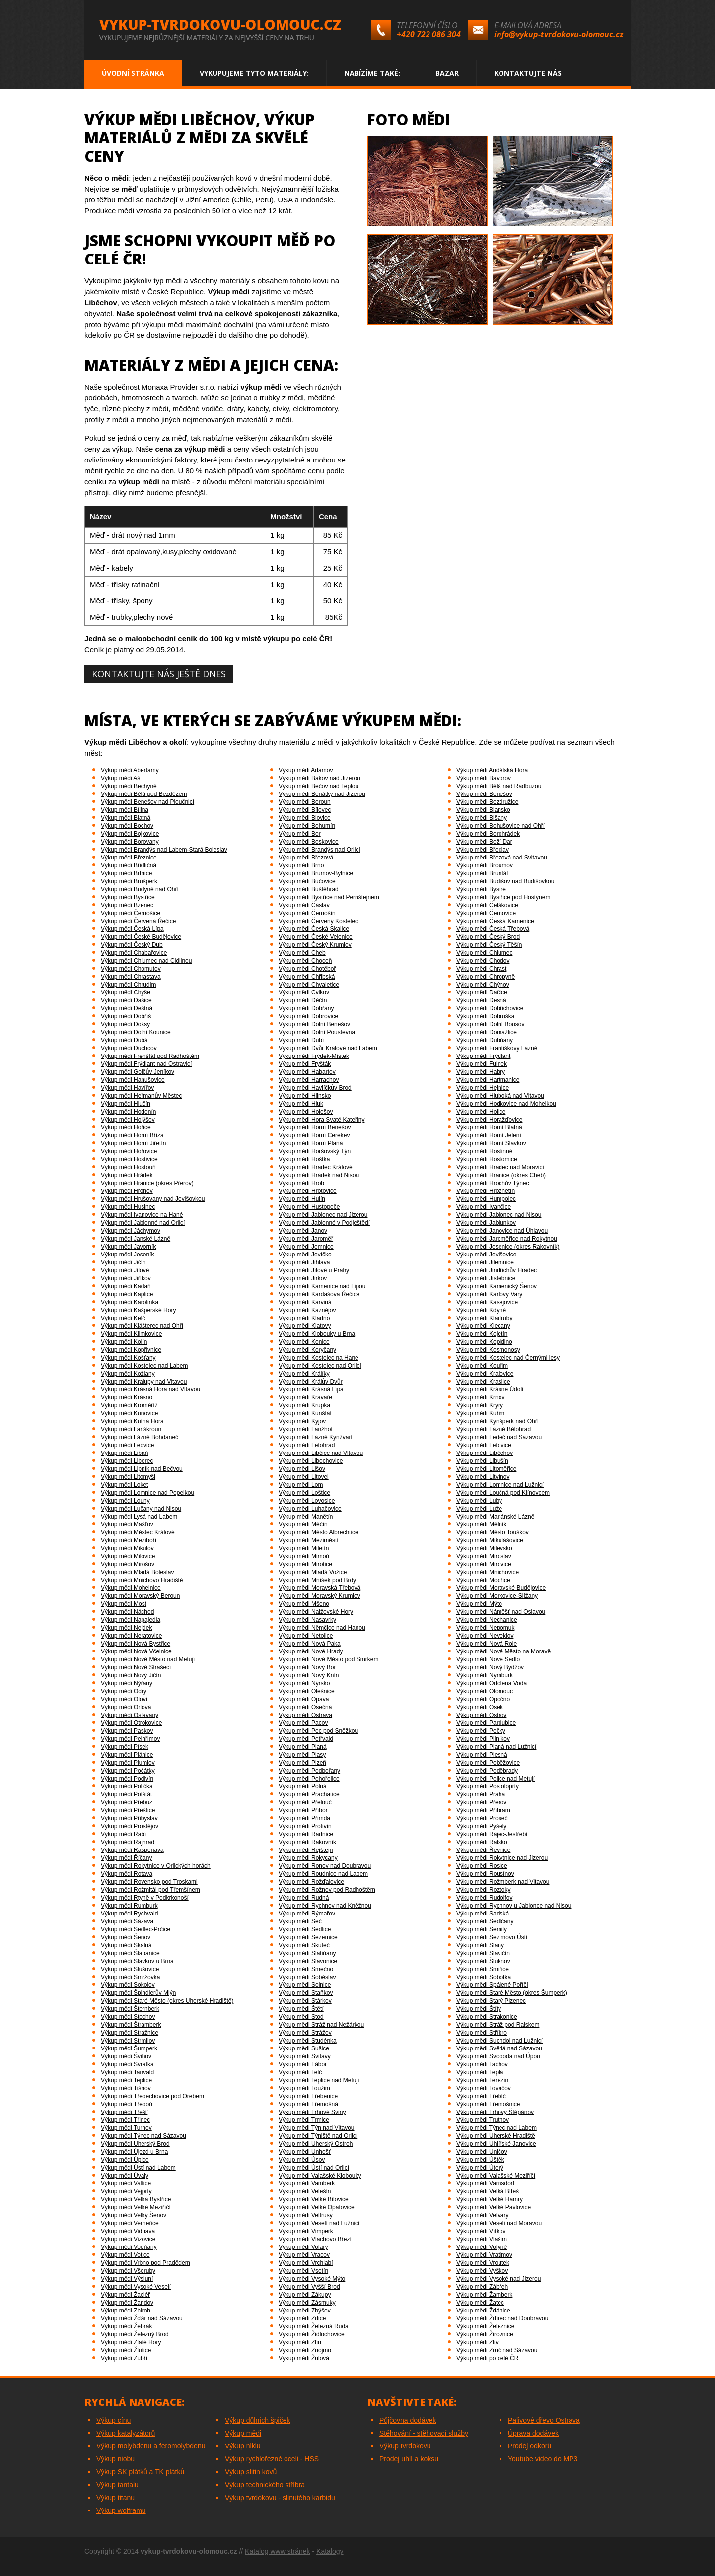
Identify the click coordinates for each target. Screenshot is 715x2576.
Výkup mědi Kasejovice (487, 1302)
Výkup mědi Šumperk (129, 2048)
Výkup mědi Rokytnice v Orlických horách (156, 1865)
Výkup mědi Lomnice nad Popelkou (147, 1492)
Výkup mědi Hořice (126, 1127)
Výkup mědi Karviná (305, 1302)
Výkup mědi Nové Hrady (311, 1651)
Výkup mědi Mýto (479, 1603)
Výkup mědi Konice (304, 1341)
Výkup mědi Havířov (127, 1087)
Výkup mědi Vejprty (126, 2191)
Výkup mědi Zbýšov (305, 2310)
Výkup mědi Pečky (480, 1730)
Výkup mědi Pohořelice (309, 1778)
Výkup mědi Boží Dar (484, 841)
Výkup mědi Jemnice (306, 1246)
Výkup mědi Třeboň (126, 2104)
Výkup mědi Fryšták (305, 1063)
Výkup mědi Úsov (302, 2159)
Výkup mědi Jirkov (303, 1278)
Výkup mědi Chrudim (128, 984)
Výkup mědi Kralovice (484, 1373)
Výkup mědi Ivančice (483, 1206)
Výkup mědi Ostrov (481, 1715)
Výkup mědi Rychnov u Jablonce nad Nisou (513, 1905)
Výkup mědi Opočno (483, 1699)
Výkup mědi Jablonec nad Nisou (498, 1214)
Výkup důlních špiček (257, 2420)
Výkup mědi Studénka (308, 2040)
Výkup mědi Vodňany (129, 2247)
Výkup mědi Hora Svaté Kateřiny (321, 1119)
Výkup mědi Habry (480, 1071)
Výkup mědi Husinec (128, 1206)
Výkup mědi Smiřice (482, 1969)
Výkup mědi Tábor (303, 2064)
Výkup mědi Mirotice (305, 1564)
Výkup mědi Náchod (127, 1611)
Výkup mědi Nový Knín (309, 1675)
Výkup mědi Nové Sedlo (488, 1659)
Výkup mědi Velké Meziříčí (136, 2207)
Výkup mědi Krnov (480, 1397)
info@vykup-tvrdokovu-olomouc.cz (558, 34)
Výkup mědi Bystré (481, 889)
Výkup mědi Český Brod (488, 936)
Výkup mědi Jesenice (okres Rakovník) (507, 1246)
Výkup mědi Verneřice (130, 2223)
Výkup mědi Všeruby (128, 2270)
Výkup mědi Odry (123, 1691)
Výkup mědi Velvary (482, 2215)
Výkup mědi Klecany (483, 1325)
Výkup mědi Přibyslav (129, 1818)
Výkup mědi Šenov (125, 1937)
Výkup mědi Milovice (128, 1556)
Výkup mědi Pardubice (486, 1722)
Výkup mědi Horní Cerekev (314, 1135)
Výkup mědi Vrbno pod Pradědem (145, 2262)
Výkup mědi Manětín (306, 1516)
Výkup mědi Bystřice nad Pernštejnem (329, 897)
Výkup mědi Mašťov (127, 1524)
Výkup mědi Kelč (123, 1318)
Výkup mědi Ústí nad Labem (138, 2167)
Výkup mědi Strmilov (128, 2040)
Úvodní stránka (133, 73)
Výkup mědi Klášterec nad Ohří (142, 1325)
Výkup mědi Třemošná (308, 2104)
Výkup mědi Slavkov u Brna (137, 1961)
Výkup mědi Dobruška (485, 1016)
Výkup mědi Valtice (126, 2183)
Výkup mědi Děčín (303, 1000)
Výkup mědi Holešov (306, 1111)
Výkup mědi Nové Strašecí (136, 1667)
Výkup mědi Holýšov (128, 1119)
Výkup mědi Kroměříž (129, 1405)
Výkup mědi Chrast (481, 968)
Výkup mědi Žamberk (484, 2294)
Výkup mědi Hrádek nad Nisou (319, 1175)
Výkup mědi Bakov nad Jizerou (319, 778)
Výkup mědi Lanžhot (306, 1429)
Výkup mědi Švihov (126, 2056)
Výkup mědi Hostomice (486, 1159)
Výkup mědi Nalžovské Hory (316, 1611)
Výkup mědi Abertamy (130, 770)
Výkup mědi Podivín (127, 1778)
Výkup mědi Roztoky (483, 1889)
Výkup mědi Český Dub (132, 944)
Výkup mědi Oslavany (129, 1715)
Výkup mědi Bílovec (305, 809)
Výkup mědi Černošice (130, 913)
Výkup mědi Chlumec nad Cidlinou (146, 960)
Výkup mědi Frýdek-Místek (314, 1056)
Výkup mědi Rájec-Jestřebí (491, 1834)
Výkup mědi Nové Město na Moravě (503, 1651)
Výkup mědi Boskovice (309, 841)
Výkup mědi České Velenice (316, 936)
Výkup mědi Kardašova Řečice (319, 1294)
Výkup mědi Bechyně (129, 786)
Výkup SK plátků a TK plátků (140, 2472)
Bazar (447, 73)
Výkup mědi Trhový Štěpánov (495, 2112)
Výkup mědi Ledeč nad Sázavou (499, 1437)
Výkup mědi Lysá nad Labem (139, 1516)
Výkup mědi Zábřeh (482, 2286)
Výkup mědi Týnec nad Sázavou (143, 2135)
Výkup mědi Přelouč (305, 1802)
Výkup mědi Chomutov (131, 968)
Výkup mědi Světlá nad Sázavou (499, 2048)
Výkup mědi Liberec (127, 1460)
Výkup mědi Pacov (303, 1722)
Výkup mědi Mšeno (304, 1603)
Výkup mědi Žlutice (126, 2350)
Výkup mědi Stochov (128, 2016)
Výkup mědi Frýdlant (483, 1056)
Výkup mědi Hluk (301, 1103)
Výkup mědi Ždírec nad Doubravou (502, 2318)
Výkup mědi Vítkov (480, 2231)
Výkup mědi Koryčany (307, 1349)
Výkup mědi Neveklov (484, 1635)
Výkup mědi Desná (481, 1000)
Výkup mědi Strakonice (486, 2016)
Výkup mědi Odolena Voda (491, 1683)
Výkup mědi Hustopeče (309, 1206)
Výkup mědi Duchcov (129, 1048)
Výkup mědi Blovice (305, 817)
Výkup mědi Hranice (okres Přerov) (147, 1183)
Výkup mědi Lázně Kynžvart (316, 1437)
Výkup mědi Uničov (481, 2151)
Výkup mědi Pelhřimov (130, 1738)
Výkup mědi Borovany (130, 841)
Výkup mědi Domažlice (486, 1032)
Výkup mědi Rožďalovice (311, 1881)
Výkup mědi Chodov (482, 960)
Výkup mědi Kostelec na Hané (318, 1357)
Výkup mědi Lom (301, 1484)
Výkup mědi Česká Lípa (132, 928)
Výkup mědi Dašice (126, 1000)
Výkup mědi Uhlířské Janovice (496, 2143)
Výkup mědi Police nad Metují (495, 1778)
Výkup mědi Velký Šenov (133, 2215)
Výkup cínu (113, 2420)
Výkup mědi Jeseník (127, 1254)
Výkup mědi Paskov (127, 1730)
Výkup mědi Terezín (482, 2080)
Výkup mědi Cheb (302, 952)
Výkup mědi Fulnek (481, 1063)
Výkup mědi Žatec (480, 2302)
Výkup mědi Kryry (479, 1405)
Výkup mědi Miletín (304, 1548)
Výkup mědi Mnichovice (487, 1572)
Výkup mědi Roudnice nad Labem (323, 1873)
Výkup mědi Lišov (302, 1468)
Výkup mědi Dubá (124, 1040)
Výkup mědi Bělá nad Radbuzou (498, 786)
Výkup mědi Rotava (126, 1873)
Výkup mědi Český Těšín (489, 944)
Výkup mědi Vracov (304, 2254)
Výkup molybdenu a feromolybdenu (150, 2446)
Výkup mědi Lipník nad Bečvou (142, 1468)
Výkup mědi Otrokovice (131, 1722)
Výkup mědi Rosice (481, 1865)
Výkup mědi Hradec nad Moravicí (500, 1167)
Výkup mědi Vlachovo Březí (315, 2239)
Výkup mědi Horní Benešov (315, 1127)
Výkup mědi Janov (303, 1230)
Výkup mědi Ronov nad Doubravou (325, 1865)
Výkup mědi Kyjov (302, 1421)
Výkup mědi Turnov (126, 2127)
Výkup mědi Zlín (300, 2342)
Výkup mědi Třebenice (308, 2096)
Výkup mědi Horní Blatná (489, 1127)
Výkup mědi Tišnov (126, 2088)
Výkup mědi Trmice (304, 2119)
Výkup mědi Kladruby (484, 1318)
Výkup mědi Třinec (125, 2119)
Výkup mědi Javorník (128, 1246)
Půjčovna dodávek (407, 2420)
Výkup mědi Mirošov (127, 1564)
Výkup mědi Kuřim (480, 1413)
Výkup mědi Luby (479, 1500)
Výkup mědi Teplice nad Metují (319, 2080)
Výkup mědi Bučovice (307, 881)
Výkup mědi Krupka (304, 1405)
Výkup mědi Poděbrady (487, 1770)
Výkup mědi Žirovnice (484, 2334)
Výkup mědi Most (123, 1603)
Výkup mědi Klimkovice (131, 1333)
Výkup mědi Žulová (304, 2358)
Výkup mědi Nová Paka (310, 1643)
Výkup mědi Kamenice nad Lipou (322, 1286)
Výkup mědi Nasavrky (307, 1619)
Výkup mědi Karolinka (129, 1302)
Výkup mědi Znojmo (305, 2350)
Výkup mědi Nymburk (484, 1675)
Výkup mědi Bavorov (483, 778)
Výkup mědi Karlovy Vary (489, 1294)
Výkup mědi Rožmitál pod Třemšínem (150, 1889)
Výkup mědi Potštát (126, 1794)
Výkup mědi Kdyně (481, 1310)
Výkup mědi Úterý (479, 2167)
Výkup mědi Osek (479, 1707)
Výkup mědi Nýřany (126, 1683)
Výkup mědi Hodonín (128, 1111)
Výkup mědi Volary (303, 2247)
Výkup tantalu (117, 2485)
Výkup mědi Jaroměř (306, 1238)
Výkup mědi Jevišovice (486, 1254)
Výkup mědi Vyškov (482, 2270)
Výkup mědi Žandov (127, 2302)
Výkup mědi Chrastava (131, 976)
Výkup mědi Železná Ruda (314, 2326)
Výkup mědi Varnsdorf (485, 2183)
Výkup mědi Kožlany (128, 1373)
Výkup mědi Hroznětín (485, 1191)
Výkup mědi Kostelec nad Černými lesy (508, 1357)
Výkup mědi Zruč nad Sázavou (496, 2350)
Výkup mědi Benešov (484, 794)
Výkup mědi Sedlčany (484, 1921)
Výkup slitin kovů (251, 2472)
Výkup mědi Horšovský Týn (315, 1151)
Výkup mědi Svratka (127, 2064)
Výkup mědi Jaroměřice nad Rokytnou (506, 1238)
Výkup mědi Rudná (304, 1897)
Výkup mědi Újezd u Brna (134, 2151)
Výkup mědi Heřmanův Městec (141, 1095)
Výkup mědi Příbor (303, 1810)
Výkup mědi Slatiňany (307, 1953)
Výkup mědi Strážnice (129, 2032)
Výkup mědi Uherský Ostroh (316, 2143)
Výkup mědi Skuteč (304, 1945)
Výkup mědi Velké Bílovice (314, 2199)
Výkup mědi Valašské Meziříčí (495, 2175)
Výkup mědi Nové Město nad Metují (148, 1659)
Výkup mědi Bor (300, 833)
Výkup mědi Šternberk (130, 2008)
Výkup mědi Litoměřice (486, 1468)
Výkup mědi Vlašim (481, 2239)
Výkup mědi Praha (480, 1794)
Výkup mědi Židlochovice (312, 2334)
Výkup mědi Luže (479, 1508)
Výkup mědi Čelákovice (487, 905)
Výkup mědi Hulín (302, 1198)
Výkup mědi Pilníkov (483, 1738)
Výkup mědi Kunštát (305, 1413)
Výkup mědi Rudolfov (484, 1897)
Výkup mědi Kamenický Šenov (496, 1286)
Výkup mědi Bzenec (127, 905)
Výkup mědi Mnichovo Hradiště (142, 1580)
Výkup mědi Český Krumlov (315, 944)
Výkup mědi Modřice (483, 1580)
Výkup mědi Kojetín (481, 1333)
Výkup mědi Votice (125, 2254)
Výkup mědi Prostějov (129, 1826)
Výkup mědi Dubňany (484, 1040)
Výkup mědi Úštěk (480, 2159)
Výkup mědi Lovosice (307, 1500)
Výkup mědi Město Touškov (492, 1532)
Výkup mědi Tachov (482, 2064)
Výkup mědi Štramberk (131, 2024)
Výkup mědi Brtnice (126, 873)
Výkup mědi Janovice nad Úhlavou (502, 1230)
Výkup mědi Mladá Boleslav (137, 1572)
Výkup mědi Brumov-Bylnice (316, 873)
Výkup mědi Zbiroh (125, 2310)
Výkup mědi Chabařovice (134, 952)
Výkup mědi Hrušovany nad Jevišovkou (153, 1198)
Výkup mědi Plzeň (302, 1762)
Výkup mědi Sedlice (305, 1929)
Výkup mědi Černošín (307, 913)
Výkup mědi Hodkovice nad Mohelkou (506, 1103)
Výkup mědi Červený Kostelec (318, 921)
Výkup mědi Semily (481, 1929)
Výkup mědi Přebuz (126, 1802)
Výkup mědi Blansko (483, 809)
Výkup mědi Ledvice (127, 1445)
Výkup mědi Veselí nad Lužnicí (319, 2223)
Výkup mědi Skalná (126, 1945)
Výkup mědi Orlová (126, 1707)
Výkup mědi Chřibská (307, 976)
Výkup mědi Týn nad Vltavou (317, 2127)
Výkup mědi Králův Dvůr (311, 1381)
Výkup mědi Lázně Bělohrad (493, 1429)
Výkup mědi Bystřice (128, 897)
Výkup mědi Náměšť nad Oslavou (500, 1611)
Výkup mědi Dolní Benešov (314, 1024)
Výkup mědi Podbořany (309, 1770)
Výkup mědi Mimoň (304, 1556)
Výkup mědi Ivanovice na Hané (142, 1214)
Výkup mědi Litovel (304, 1476)
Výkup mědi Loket (124, 1484)
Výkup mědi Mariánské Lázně (495, 1516)
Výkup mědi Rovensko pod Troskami (149, 1881)
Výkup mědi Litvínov (482, 1476)
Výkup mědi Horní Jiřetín (133, 1143)
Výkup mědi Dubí (301, 1040)
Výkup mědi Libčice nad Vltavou (321, 1453)
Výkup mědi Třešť (124, 2112)
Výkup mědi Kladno (304, 1318)
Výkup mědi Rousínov (485, 1873)
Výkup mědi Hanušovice (133, 1079)
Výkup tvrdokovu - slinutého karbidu (280, 2498)
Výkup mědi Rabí (123, 1834)
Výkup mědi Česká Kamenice (495, 921)
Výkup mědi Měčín (303, 1524)
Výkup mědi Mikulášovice (489, 1540)
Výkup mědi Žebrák (126, 2326)
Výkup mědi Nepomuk (485, 1627)
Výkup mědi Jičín (123, 1262)
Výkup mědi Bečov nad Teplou (318, 786)
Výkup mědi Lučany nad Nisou (141, 1508)
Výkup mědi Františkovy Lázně (496, 1048)
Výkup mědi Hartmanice (487, 1079)
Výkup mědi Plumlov (128, 1762)
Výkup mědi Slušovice (130, 1969)
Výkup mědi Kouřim (482, 1365)
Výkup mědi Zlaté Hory (131, 2342)
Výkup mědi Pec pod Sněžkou (318, 1730)
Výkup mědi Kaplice (127, 1294)
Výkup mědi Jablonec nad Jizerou (323, 1214)
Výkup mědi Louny (125, 1500)
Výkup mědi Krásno (126, 1397)
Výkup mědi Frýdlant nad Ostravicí (146, 1063)
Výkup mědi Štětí (301, 2008)
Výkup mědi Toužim (304, 2088)
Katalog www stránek (277, 2551)
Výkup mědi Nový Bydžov (490, 1667)
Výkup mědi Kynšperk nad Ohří (497, 1421)
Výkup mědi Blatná (125, 817)
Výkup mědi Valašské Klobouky (320, 2175)
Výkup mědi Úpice (125, 2159)
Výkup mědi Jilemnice (485, 1262)
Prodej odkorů (529, 2446)
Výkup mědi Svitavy (305, 2056)
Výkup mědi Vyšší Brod (309, 2286)
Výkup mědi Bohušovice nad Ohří (500, 825)
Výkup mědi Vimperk (306, 2231)
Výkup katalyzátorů (125, 2433)
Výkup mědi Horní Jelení (488, 1135)
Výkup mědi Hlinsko (305, 1095)
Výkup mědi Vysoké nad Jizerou (498, 2278)
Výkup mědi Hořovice (129, 1151)
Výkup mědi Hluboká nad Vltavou (500, 1095)
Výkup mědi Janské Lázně (135, 1238)
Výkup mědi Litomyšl (128, 1476)
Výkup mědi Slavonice (308, 1961)
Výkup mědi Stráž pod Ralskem (497, 2024)
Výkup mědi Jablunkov (486, 1222)
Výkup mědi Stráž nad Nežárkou (321, 2024)
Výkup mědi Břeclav (482, 849)
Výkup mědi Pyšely (481, 1826)
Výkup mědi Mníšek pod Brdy (317, 1580)
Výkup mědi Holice (480, 1111)
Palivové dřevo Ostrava (544, 2420)
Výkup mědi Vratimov (484, 2254)
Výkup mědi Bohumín (307, 825)
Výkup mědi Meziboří (128, 1540)
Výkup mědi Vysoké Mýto (312, 2278)
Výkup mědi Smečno (306, 1969)
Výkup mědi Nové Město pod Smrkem (328, 1659)
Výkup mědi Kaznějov (307, 1310)
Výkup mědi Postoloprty (487, 1786)
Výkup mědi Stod (301, 2016)
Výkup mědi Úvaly (124, 2175)
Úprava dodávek (533, 2433)
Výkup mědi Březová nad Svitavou (501, 857)
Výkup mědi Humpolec (486, 1198)
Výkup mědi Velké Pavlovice (493, 2207)
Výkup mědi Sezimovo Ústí (491, 1937)
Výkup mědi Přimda (304, 1818)
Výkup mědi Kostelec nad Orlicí (320, 1365)
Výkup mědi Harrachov (309, 1079)
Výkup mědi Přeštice (128, 1810)
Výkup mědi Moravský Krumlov (319, 1595)
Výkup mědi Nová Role (486, 1643)
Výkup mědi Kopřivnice (131, 1349)
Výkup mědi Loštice (304, 1492)
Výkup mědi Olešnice (307, 1691)
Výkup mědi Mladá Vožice (313, 1572)
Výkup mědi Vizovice (128, 2239)
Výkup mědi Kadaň (126, 1286)
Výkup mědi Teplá (479, 2072)
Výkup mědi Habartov (307, 1071)
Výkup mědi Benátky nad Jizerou (322, 794)
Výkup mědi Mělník (481, 1524)
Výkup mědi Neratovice (131, 1635)
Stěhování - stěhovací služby (423, 2433)
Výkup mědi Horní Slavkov (491, 1143)
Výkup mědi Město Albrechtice (318, 1532)
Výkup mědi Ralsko (481, 1842)
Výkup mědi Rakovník (307, 1842)
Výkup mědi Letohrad (307, 1445)
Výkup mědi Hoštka (304, 1159)
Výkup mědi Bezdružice (487, 801)
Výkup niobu (115, 2459)
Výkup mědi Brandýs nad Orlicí (319, 849)
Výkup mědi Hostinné (484, 1151)
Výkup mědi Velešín (305, 2191)
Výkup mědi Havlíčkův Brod (315, 1087)
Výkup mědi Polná (303, 1786)
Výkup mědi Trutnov (482, 2119)
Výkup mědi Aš (120, 778)
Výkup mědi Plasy (302, 1754)
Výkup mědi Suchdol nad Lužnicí (499, 2040)
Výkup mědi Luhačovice (310, 1508)
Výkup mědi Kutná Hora (132, 1421)
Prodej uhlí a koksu (408, 2459)
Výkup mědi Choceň (305, 960)
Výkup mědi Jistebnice (485, 1278)
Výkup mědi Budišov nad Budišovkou (505, 881)
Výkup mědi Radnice (306, 1834)
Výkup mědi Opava (304, 1699)
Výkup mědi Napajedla (130, 1619)
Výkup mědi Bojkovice (130, 833)
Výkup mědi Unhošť (305, 2151)
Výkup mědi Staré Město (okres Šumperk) (511, 1992)
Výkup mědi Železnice (485, 2326)
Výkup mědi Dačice (481, 992)
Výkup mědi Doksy (125, 1024)
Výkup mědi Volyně (481, 2247)
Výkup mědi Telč (300, 2072)
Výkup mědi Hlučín (125, 1103)
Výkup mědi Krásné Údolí (489, 1389)
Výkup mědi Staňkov (306, 1992)
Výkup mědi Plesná (481, 1754)
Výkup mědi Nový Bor (307, 1667)
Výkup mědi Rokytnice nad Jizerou (502, 1857)
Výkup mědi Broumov (484, 865)
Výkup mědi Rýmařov (307, 1913)
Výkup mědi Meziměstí (309, 1540)
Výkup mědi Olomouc (484, 1691)
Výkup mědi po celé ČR (487, 2358)
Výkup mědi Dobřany (306, 1008)
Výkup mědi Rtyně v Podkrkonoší (145, 1897)
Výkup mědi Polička (127, 1786)
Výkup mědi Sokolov (128, 1985)
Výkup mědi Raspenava (132, 1850)
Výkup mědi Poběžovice (488, 1762)
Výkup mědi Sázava (127, 1921)
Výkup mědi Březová (306, 857)
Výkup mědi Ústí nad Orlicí (314, 2167)
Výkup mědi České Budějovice (141, 936)
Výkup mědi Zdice (302, 2318)
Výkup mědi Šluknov (483, 1961)
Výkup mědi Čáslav (304, 905)
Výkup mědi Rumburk (129, 1905)
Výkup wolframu (121, 2510)
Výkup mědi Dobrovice (308, 1016)
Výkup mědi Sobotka (483, 1977)
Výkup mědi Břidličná (128, 865)
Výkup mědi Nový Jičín (131, 1675)
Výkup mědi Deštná (126, 1008)
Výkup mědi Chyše (125, 992)
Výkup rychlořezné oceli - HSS (272, 2459)
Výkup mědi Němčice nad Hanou (322, 1627)
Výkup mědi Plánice (127, 1754)
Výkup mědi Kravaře (305, 1397)
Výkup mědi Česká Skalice (314, 928)
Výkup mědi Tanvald (127, 2072)
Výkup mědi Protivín (305, 1826)
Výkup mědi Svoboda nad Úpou (498, 2056)
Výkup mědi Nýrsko (304, 1683)
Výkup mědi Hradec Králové (316, 1167)
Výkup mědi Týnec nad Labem (496, 2127)
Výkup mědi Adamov (306, 770)
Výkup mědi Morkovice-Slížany (497, 1595)
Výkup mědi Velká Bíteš (487, 2191)
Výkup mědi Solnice (305, 1985)
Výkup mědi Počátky (128, 1770)
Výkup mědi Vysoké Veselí (136, 2286)
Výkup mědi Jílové (125, 1270)
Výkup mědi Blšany (481, 817)
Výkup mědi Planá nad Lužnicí (496, 1746)
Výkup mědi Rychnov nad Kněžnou (325, 1905)
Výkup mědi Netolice (306, 1635)
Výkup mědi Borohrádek (488, 833)
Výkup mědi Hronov (127, 1191)
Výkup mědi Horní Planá (311, 1143)
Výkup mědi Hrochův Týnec (492, 1183)
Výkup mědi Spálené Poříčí (492, 1985)
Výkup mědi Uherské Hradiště (495, 2135)
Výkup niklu (243, 2446)
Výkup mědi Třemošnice (488, 2104)
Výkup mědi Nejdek (126, 1627)
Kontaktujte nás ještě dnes (159, 674)
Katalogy (329, 2551)
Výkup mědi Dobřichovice (489, 1008)
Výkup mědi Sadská (482, 1913)
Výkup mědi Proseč (481, 1818)
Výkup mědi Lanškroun (131, 1429)
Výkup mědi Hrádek (127, 1175)
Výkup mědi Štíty (478, 2008)
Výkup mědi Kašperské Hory (138, 1310)
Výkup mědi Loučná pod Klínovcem (503, 1492)
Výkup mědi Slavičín (483, 1953)
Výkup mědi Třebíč (481, 2096)
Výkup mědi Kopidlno (484, 1341)
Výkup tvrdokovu (405, 2446)
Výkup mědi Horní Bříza (132, 1135)
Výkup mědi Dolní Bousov (490, 1024)
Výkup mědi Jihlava (304, 1262)
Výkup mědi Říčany (126, 1857)
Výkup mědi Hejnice (482, 1087)
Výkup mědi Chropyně (485, 976)
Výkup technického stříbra (265, 2485)
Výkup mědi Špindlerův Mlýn (138, 1992)
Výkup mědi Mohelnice (131, 1588)
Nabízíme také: (372, 73)
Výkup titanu (115, 2498)
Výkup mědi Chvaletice (309, 984)
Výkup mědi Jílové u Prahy (314, 1270)
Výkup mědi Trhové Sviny (312, 2112)
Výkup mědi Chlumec (484, 952)
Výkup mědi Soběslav (307, 1977)
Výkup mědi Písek (124, 1746)
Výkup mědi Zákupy (305, 2294)
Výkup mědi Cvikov (304, 992)
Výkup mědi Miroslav (483, 1556)
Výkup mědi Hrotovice (308, 1191)
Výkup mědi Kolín (124, 1341)
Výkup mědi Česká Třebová (492, 928)
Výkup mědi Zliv (477, 2342)
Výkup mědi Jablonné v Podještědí (324, 1222)
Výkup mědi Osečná (305, 1707)
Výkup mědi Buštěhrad (309, 889)
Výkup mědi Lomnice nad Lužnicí (500, 1484)
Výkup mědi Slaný (480, 1945)
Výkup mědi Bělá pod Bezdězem (144, 794)
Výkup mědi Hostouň (128, 1167)
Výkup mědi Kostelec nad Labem (144, 1365)
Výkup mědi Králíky (304, 1373)
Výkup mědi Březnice (129, 857)
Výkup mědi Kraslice (483, 1381)
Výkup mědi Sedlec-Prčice (135, 1929)
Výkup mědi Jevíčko (305, 1254)
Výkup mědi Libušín (482, 1460)
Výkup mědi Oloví (124, 1699)
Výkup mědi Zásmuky (307, 2302)
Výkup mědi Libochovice (311, 1460)
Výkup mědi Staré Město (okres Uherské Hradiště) (167, 2000)
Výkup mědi (243, 2433)
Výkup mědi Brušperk (129, 881)
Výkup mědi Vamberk (307, 2183)
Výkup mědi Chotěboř (307, 968)
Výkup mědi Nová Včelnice (136, 1651)
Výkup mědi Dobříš (126, 1016)
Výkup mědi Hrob (301, 1183)
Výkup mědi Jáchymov (130, 1230)
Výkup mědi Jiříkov (126, 1278)
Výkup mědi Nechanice (486, 1619)
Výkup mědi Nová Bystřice (135, 1643)
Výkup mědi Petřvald (306, 1738)
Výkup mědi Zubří (124, 2358)
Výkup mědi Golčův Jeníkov (137, 1071)
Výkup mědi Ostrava (305, 1715)
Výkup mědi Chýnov (482, 984)
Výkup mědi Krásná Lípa (311, 1389)
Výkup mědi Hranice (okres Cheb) (501, 1175)
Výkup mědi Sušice (304, 2048)
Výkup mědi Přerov (481, 1802)
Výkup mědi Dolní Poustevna (317, 1032)
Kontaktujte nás (528, 73)
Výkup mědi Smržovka (130, 1977)
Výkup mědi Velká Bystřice (136, 2199)
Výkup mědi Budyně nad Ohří (140, 889)
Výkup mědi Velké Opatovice (317, 2207)
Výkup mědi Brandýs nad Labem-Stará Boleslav (164, 849)
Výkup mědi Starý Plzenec (491, 2000)
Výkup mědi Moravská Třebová (319, 1588)
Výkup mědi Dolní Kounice (136, 1032)
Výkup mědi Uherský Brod (135, 2143)
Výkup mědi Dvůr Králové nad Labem (328, 1048)
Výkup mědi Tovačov (483, 2088)
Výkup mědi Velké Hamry (489, 2199)
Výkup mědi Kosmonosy (488, 1349)
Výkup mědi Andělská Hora (492, 770)
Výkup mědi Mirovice (483, 1564)
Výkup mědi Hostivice (129, 1159)
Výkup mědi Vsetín (303, 2270)
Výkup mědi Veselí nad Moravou (499, 2223)
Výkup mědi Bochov (127, 825)
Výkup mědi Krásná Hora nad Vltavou (150, 1389)
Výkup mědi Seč (300, 1921)
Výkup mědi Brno (301, 865)
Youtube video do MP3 (542, 2459)
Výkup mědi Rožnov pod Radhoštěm (327, 1889)
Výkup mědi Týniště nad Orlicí (318, 2135)
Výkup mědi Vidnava (128, 2231)
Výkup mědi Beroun (305, 801)
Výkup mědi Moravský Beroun (140, 1595)
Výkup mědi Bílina (124, 809)
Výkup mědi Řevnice (483, 1850)
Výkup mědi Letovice (483, 1445)
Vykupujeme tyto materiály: (254, 73)
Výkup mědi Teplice (126, 2080)
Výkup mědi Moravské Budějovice (501, 1588)
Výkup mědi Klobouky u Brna (317, 1333)
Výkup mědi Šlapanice (130, 1953)
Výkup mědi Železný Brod (135, 2334)
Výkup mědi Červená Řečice (138, 921)
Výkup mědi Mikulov (127, 1548)
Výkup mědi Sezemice (308, 1937)
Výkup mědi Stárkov (305, 2000)
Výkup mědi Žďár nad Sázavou (142, 2318)
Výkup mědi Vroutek (482, 2262)
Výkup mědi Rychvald (129, 1913)
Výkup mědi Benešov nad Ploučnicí (147, 801)
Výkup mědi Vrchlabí (306, 2262)
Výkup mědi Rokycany (308, 1857)
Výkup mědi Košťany (128, 1357)
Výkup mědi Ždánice (483, 2310)
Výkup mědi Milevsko (484, 1548)
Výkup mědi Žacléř (125, 2294)
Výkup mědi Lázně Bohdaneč (139, 1437)
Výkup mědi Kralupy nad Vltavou (144, 1381)
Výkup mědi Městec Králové (138, 1532)
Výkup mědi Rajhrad (127, 1842)
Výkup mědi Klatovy (305, 1325)
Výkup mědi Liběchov (484, 1453)
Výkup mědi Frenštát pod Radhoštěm (150, 1056)
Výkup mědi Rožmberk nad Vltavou (502, 1881)
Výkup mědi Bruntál (482, 873)
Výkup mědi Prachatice (309, 1794)
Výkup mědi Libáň (124, 1453)
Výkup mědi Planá (303, 1746)
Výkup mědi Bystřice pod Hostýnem (503, 897)
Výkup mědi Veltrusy (306, 2215)
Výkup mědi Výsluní (127, 2278)
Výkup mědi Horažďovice (489, 1119)
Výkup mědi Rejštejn (306, 1850)
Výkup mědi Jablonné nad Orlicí (143, 1222)
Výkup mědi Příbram (483, 1810)
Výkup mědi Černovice (486, 913)
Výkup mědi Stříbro (481, 2032)
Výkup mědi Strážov (305, 2032)
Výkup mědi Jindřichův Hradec (496, 1270)
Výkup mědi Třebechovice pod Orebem (152, 2096)
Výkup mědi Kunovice (129, 1413)
